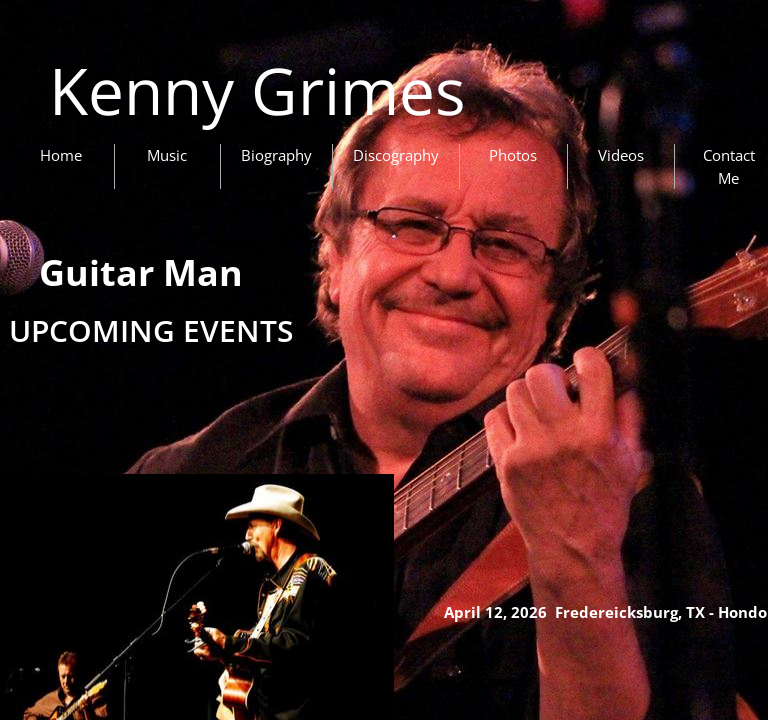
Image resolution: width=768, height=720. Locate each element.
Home (61, 155)
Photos (513, 155)
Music (167, 155)
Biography (276, 155)
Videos (621, 155)
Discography (396, 155)
